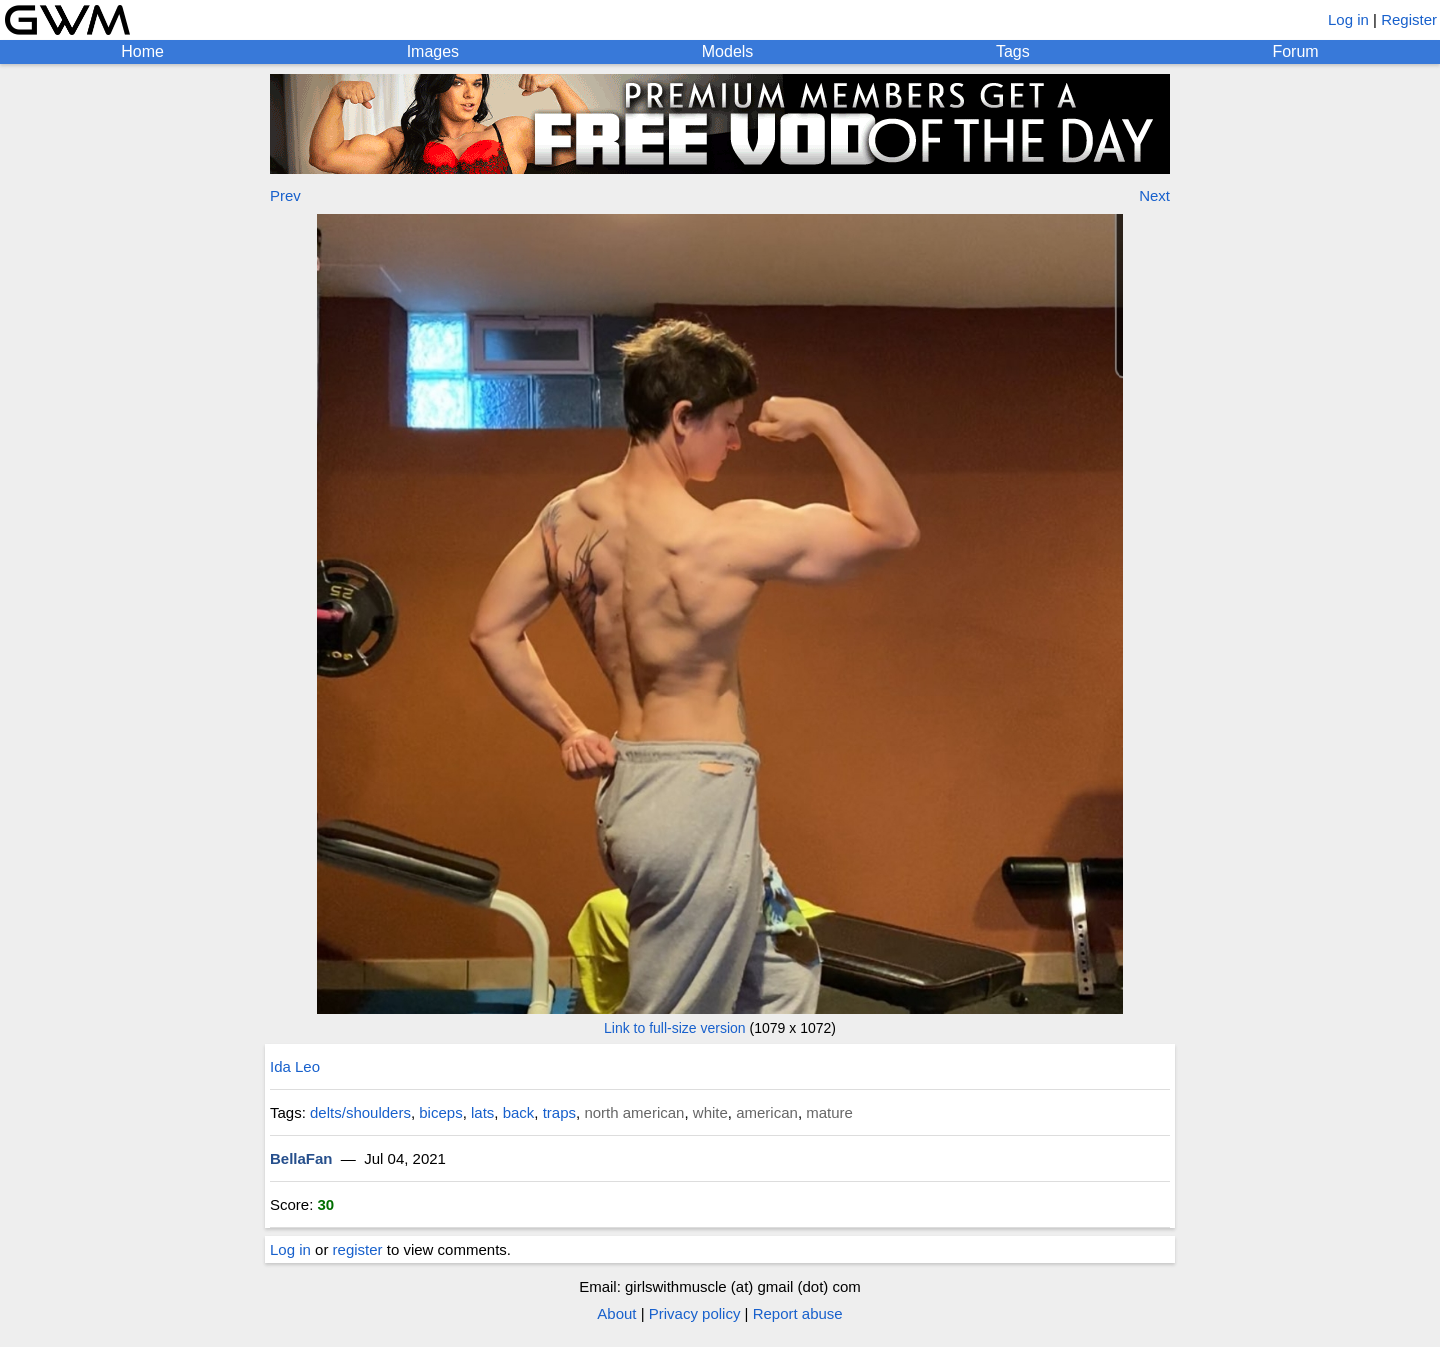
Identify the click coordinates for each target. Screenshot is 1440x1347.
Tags (1013, 51)
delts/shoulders (360, 1112)
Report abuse (798, 1313)
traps (559, 1112)
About (616, 1313)
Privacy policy (695, 1313)
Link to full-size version (675, 1028)
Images (433, 51)
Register (1409, 19)
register (358, 1249)
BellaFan (301, 1158)
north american (634, 1112)
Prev (285, 195)
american (767, 1112)
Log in (1348, 19)
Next (1154, 195)
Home (142, 51)
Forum (1295, 51)
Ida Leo (295, 1066)
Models (728, 51)
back (519, 1112)
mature (829, 1112)
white (710, 1112)
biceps (440, 1112)
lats (482, 1112)
